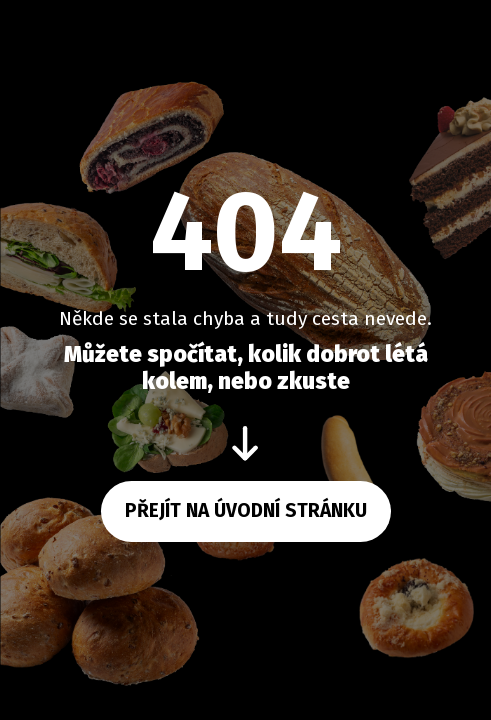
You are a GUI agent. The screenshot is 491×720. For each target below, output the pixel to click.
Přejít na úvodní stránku (246, 510)
